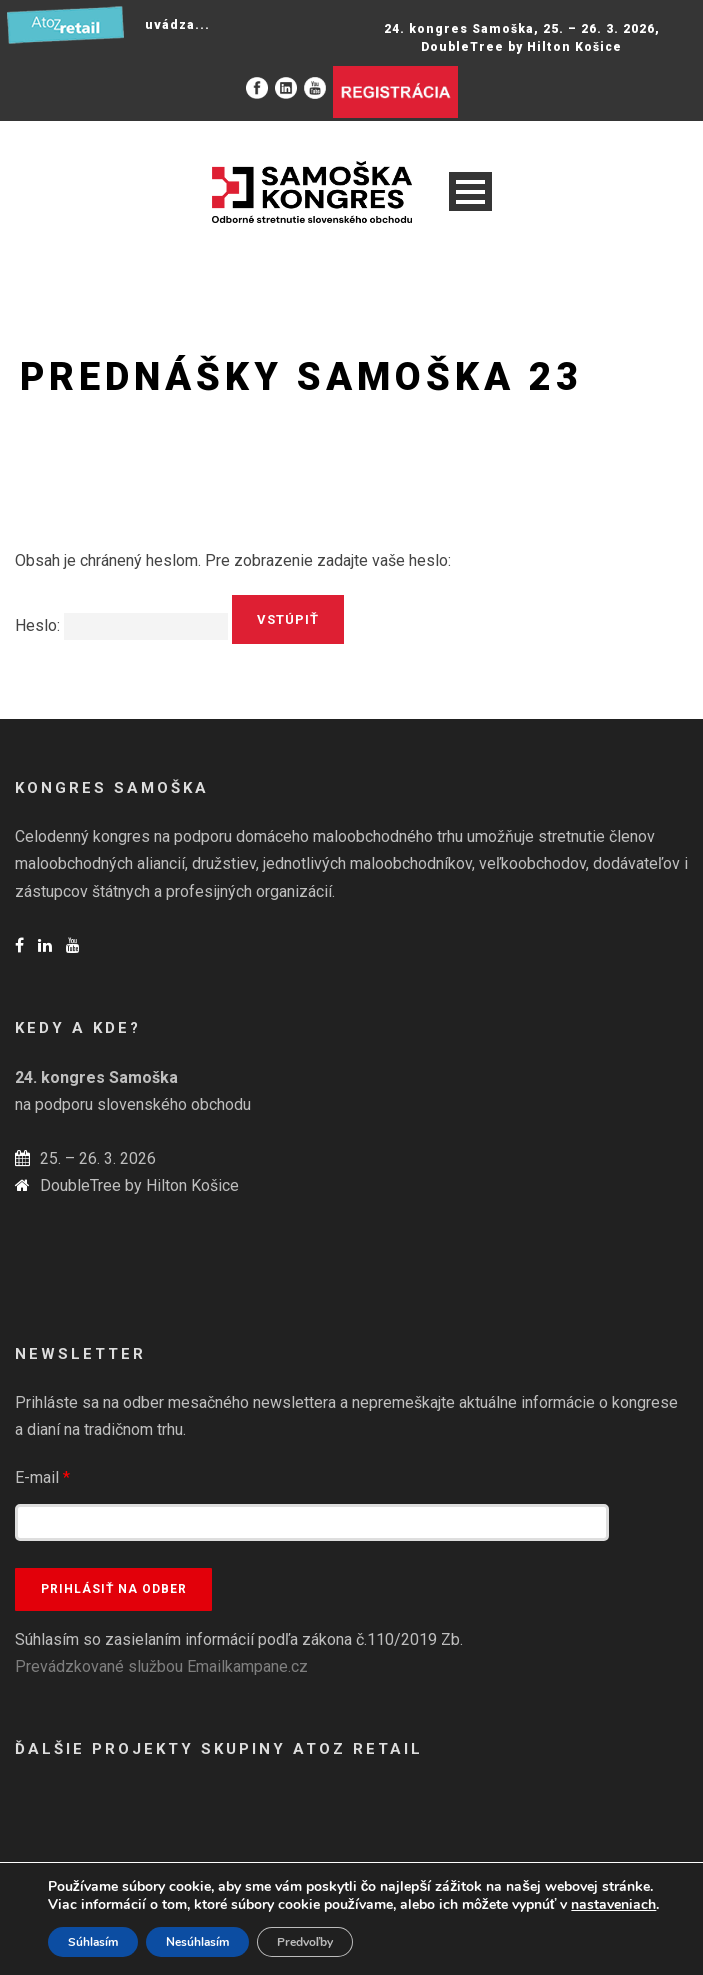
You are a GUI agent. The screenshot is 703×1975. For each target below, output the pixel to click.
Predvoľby (305, 1942)
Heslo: (121, 625)
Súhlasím (93, 1942)
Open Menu (470, 191)
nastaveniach (613, 1905)
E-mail (42, 1477)
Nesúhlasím (197, 1942)
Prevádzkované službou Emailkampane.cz (161, 1666)
